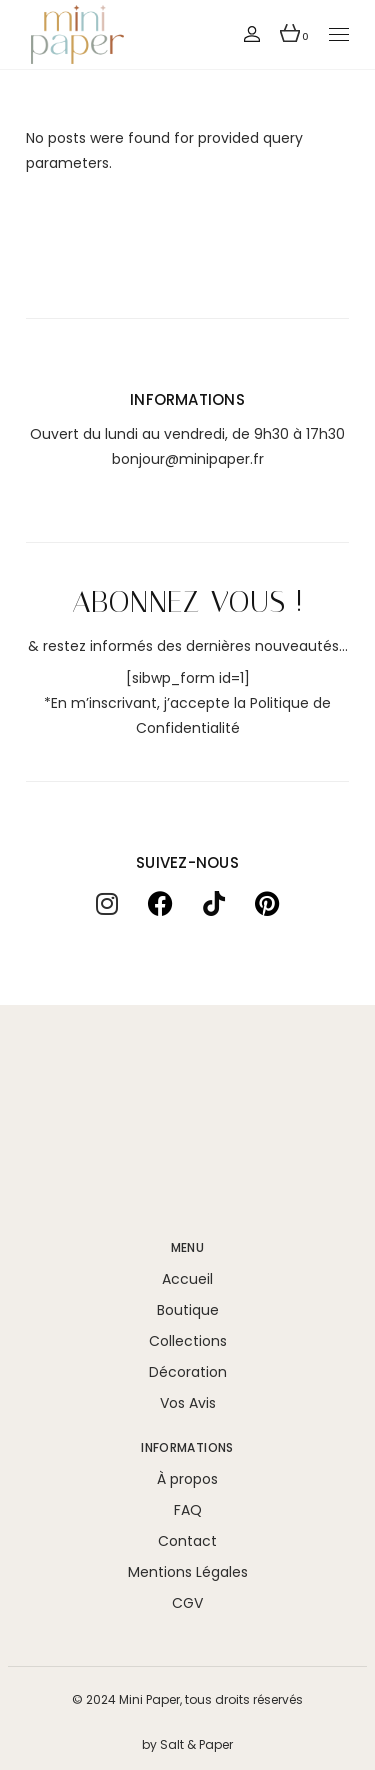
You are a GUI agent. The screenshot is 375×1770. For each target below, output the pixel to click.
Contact (187, 1541)
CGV (187, 1603)
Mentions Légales (188, 1572)
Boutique (188, 1310)
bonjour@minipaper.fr (188, 459)
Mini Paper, (150, 1699)
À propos (187, 1479)
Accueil (187, 1279)
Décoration (188, 1372)
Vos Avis (188, 1403)
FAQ (188, 1510)
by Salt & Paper (187, 1744)
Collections (188, 1341)
